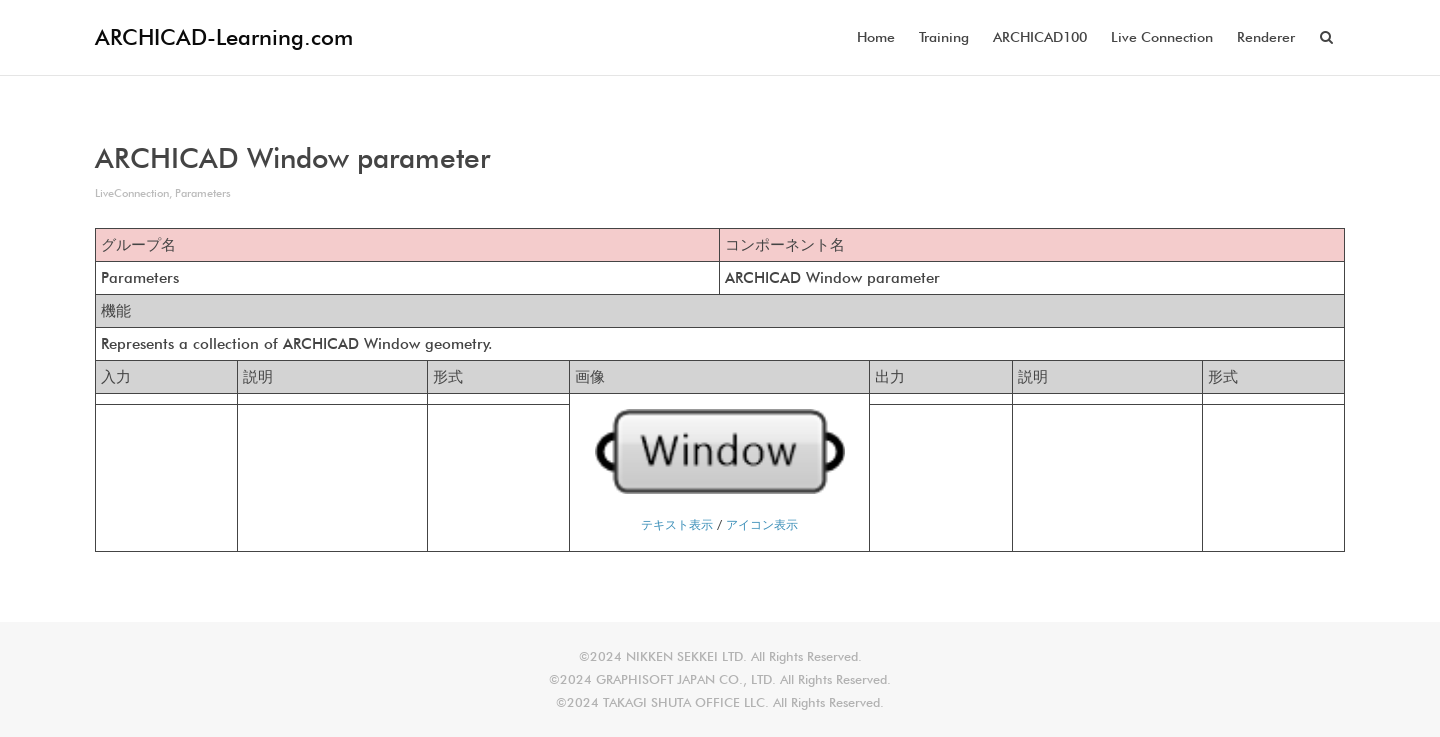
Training (944, 37)
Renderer (1266, 37)
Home (876, 37)
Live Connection (1162, 37)
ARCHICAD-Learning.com (224, 37)
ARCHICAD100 (1040, 37)
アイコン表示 (762, 524)
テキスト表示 (677, 524)
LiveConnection (132, 193)
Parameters (203, 193)
